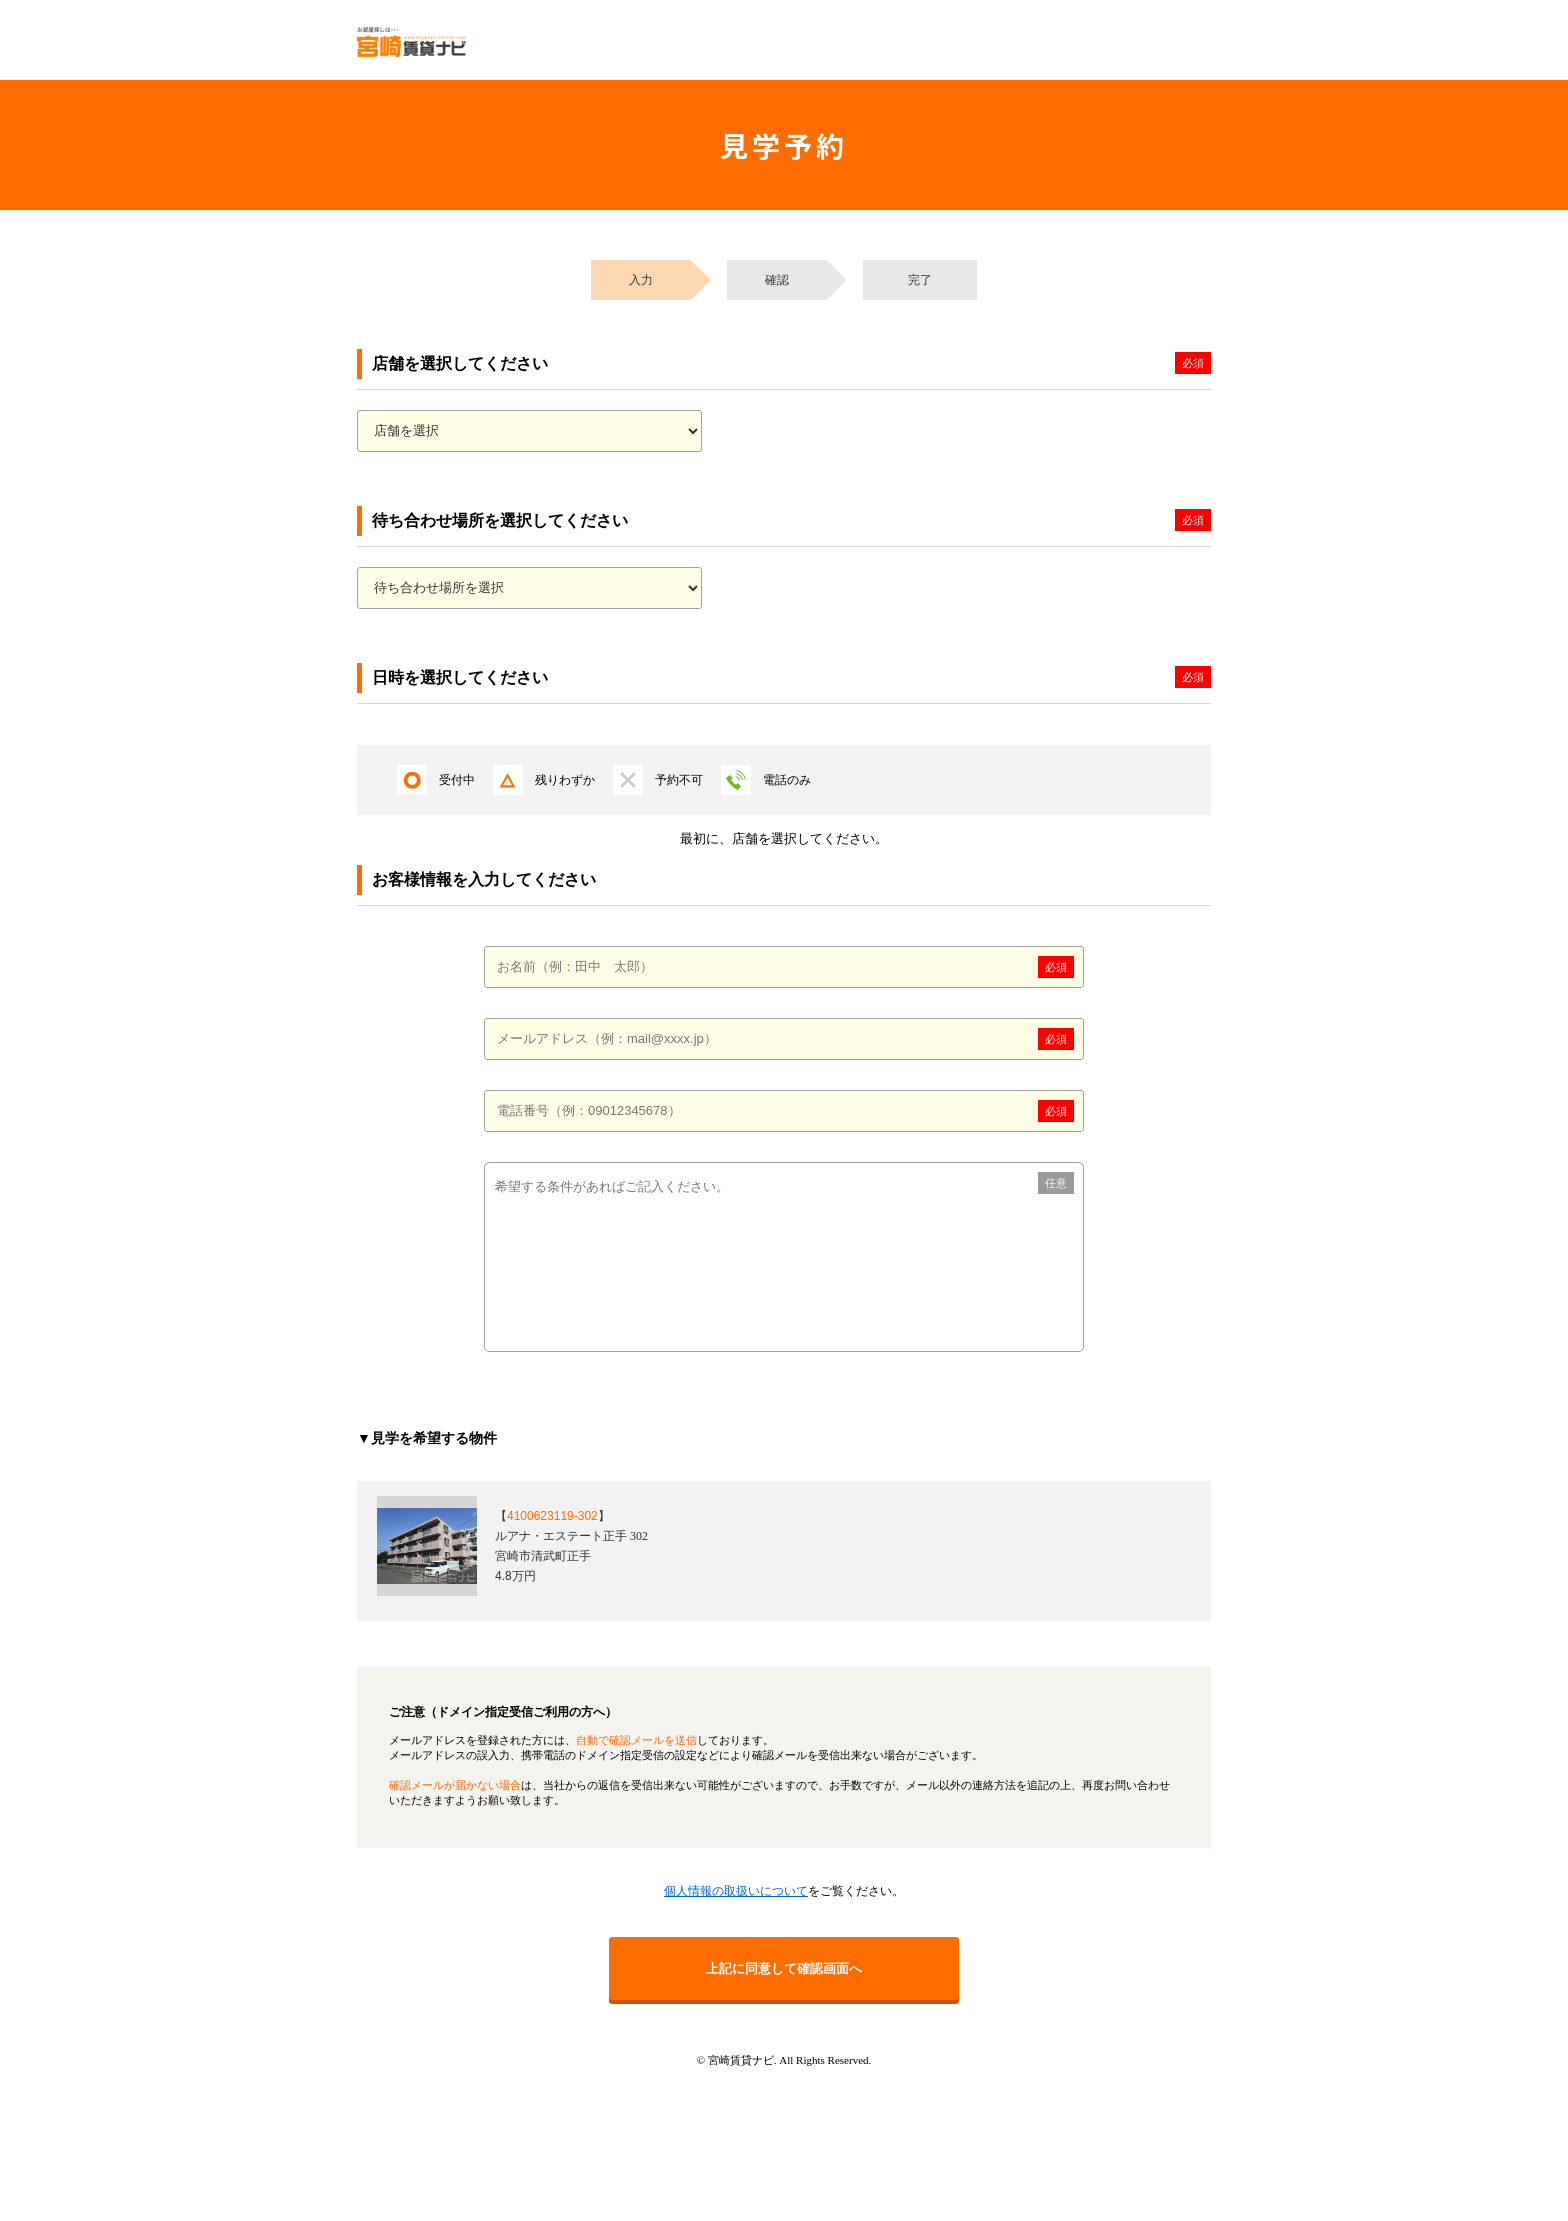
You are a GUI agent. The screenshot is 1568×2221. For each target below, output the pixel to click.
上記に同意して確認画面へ (784, 1968)
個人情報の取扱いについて (736, 1891)
